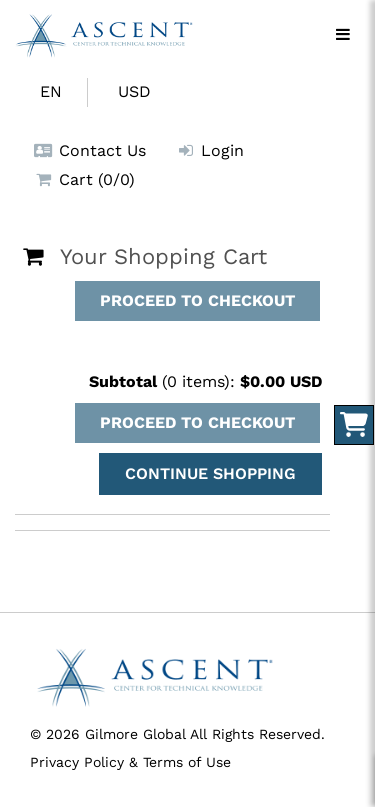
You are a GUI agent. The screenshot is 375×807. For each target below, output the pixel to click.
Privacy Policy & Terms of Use (130, 762)
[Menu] (343, 35)
